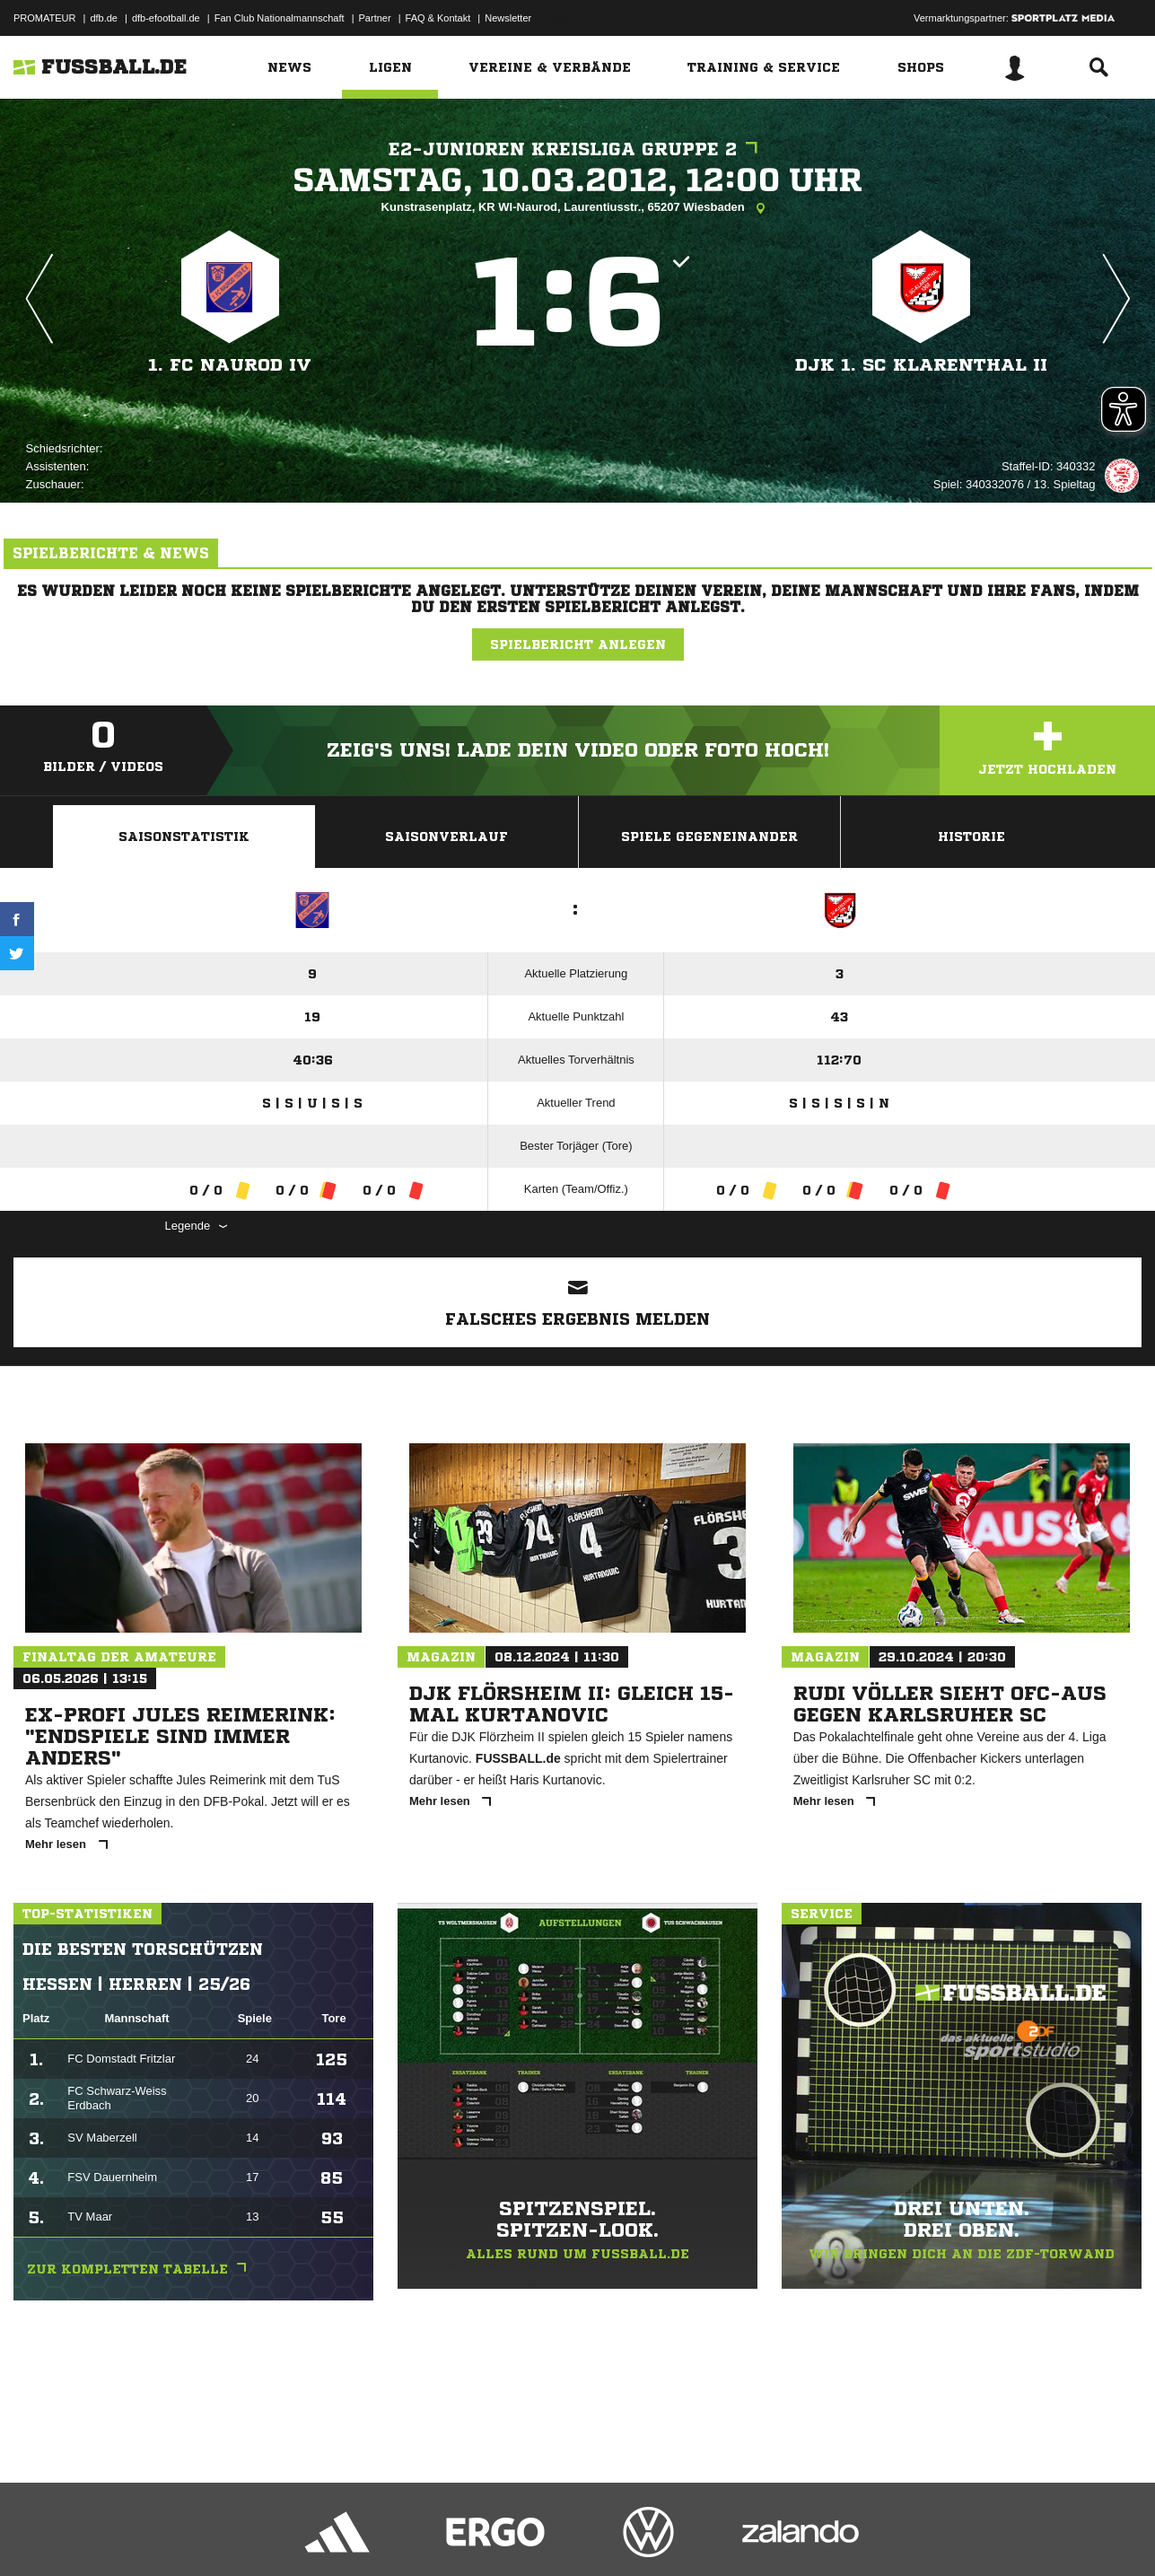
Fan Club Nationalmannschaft (279, 18)
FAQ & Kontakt (438, 18)
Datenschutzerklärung (127, 2533)
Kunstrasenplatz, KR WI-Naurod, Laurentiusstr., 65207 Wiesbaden (577, 208)
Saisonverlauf (446, 836)
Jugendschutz (335, 2533)
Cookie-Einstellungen (539, 2533)
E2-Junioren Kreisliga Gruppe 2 (577, 149)
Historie (971, 836)
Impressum (37, 2533)
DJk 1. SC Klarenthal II (921, 364)
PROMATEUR (44, 18)
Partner (375, 18)
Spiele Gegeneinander (709, 836)
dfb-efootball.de (166, 18)
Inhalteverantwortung (429, 2533)
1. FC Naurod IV (229, 364)
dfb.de (104, 18)
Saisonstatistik (183, 836)
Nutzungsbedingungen (238, 2533)
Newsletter (508, 18)
